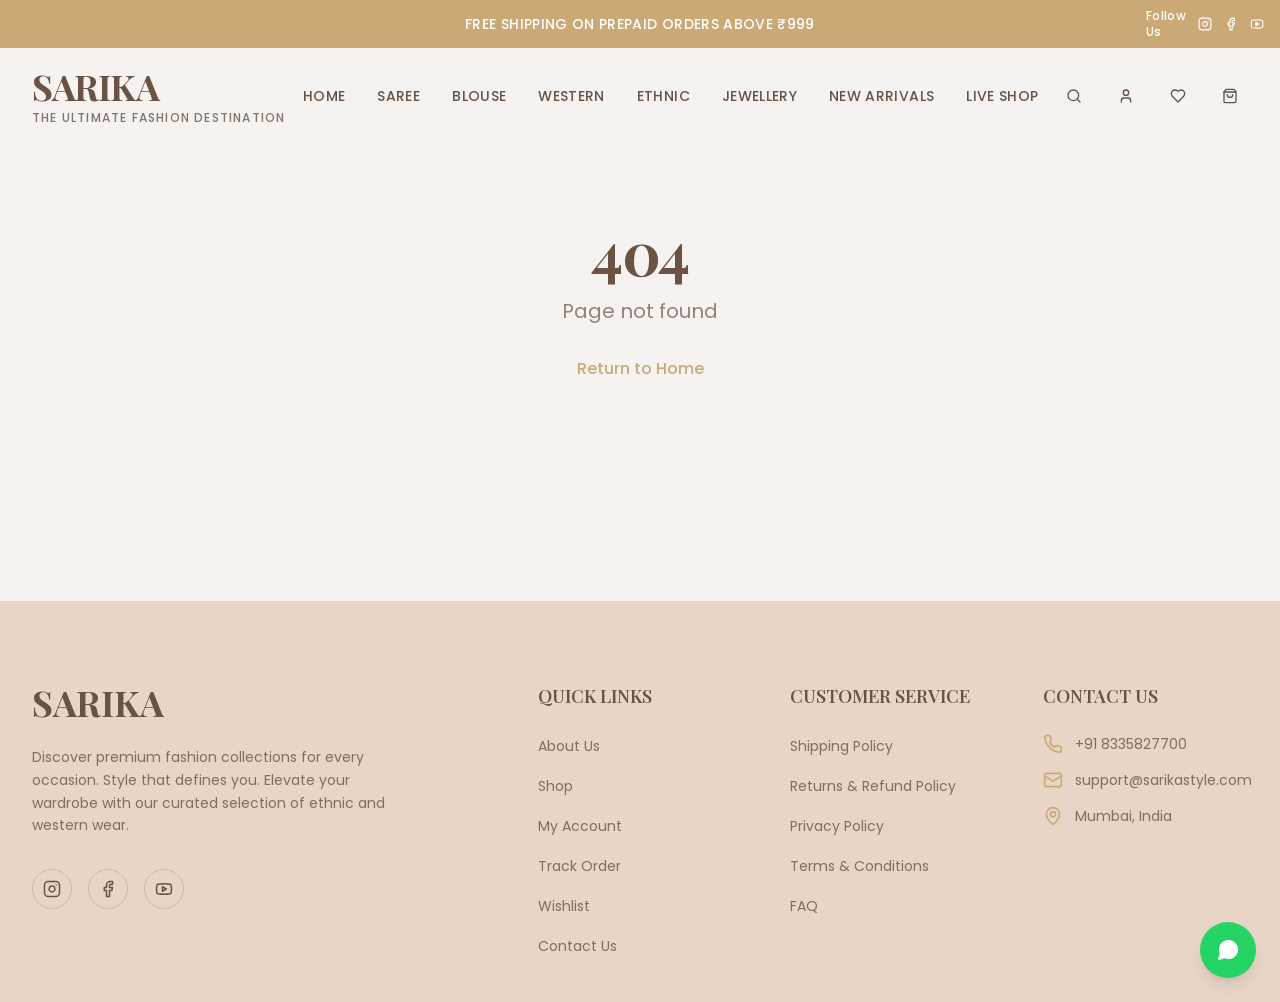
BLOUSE (479, 96)
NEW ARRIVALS (881, 96)
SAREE (398, 96)
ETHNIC (663, 96)
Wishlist (564, 906)
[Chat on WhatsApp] (1228, 950)
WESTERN (571, 96)
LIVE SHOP (1002, 96)
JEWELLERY (759, 96)
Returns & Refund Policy (873, 786)
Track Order (579, 866)
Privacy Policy (837, 826)
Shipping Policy (841, 746)
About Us (569, 746)
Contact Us (577, 946)
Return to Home (640, 368)
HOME (324, 96)
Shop (555, 786)
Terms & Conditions (859, 866)
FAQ (804, 906)
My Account (580, 826)
